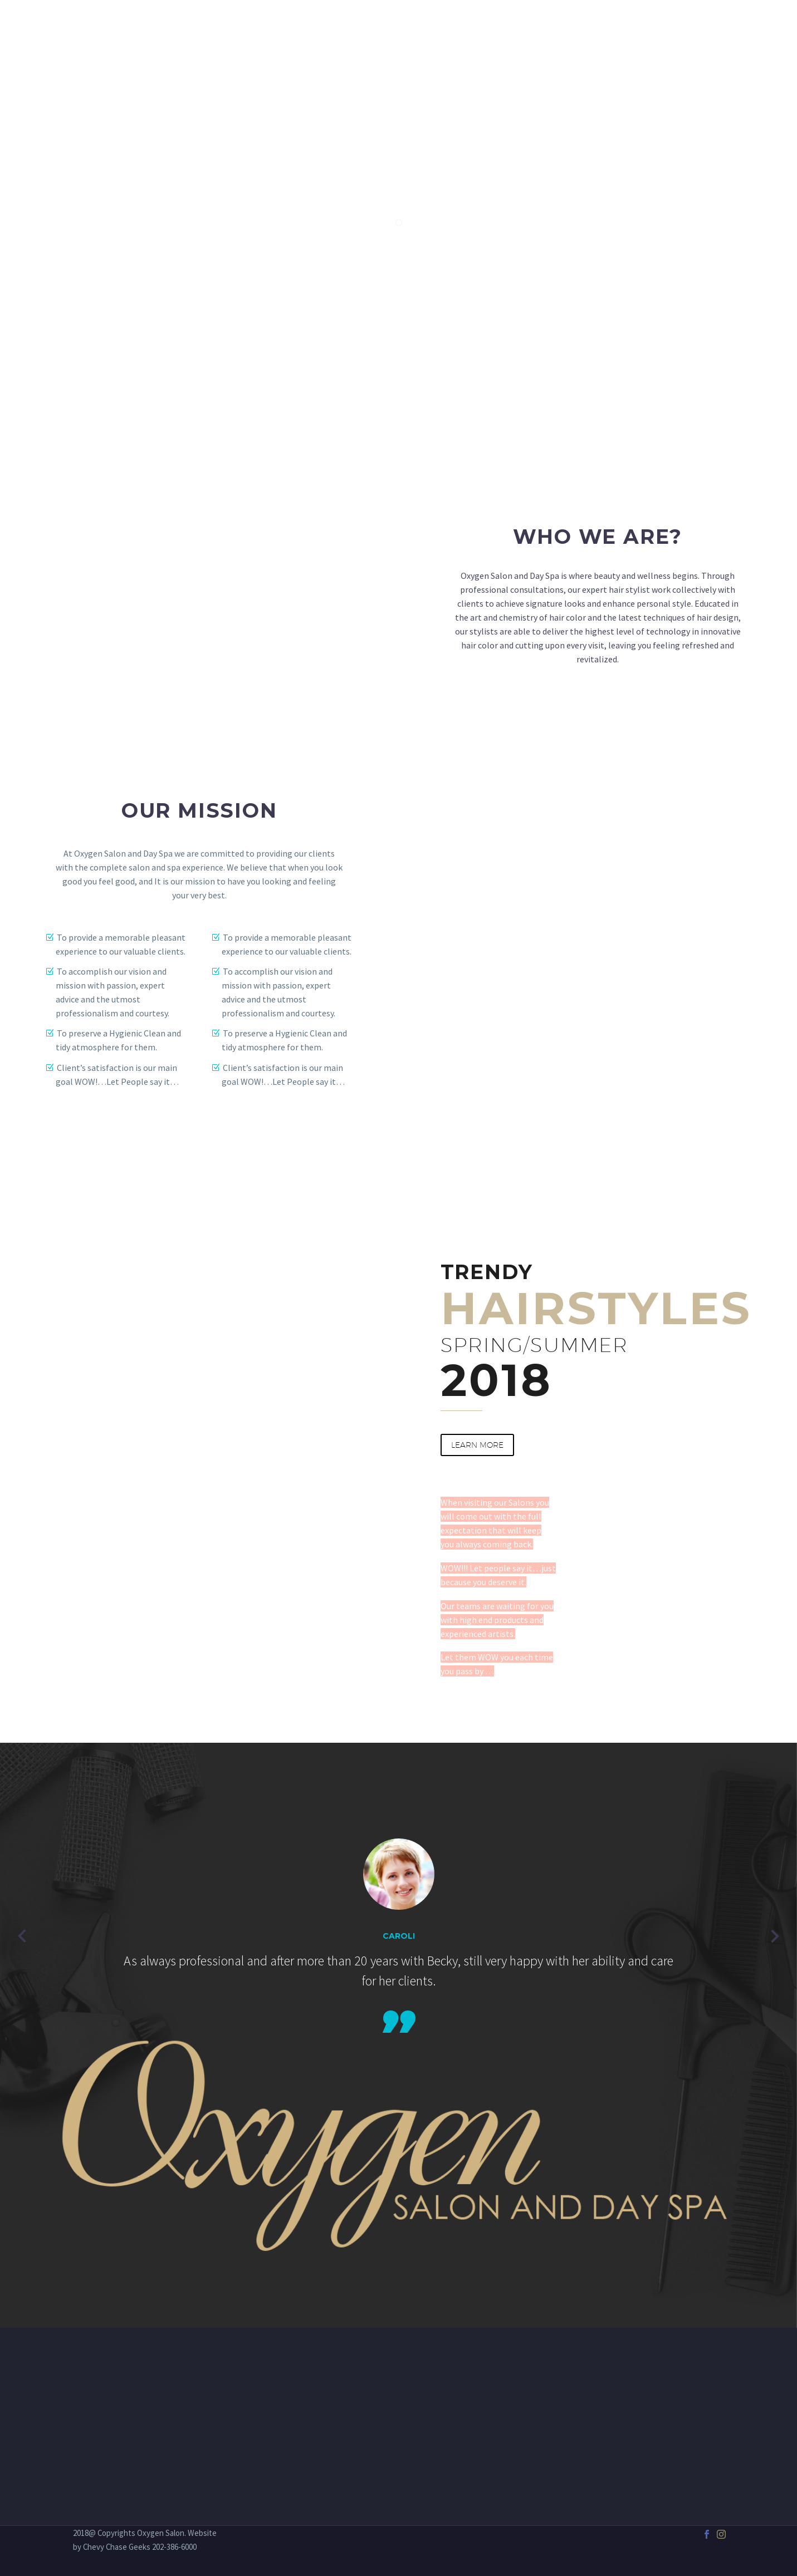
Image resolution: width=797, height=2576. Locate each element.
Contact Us (698, 27)
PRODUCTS (555, 27)
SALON (395, 27)
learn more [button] (477, 1445)
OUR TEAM (489, 27)
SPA (438, 27)
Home (348, 27)
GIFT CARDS (625, 27)
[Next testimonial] (774, 1935)
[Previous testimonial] (22, 1935)
